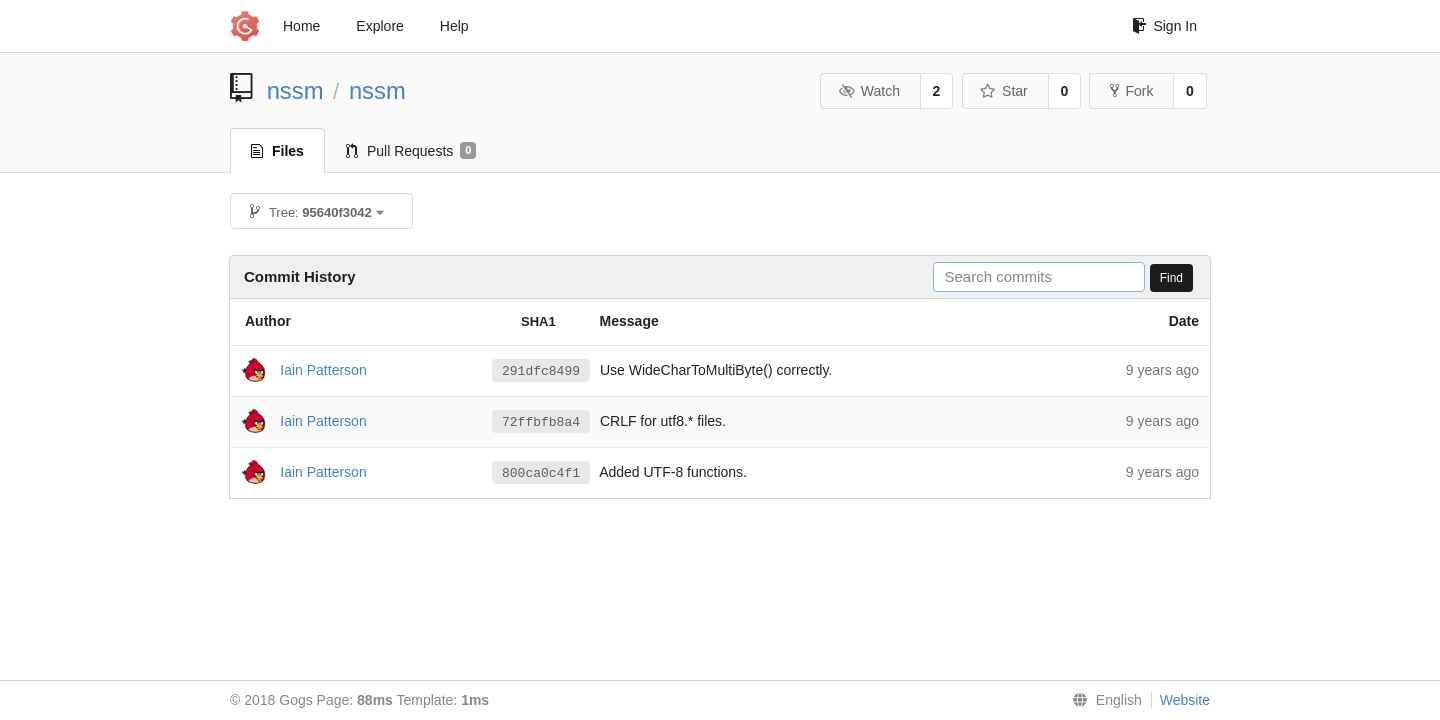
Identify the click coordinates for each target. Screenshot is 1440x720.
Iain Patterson (323, 369)
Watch (869, 91)
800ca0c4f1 (541, 473)
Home (301, 26)
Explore (379, 26)
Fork (1131, 91)
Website (1185, 700)
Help (454, 26)
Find (1171, 278)
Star (1004, 91)
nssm (295, 90)
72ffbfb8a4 (541, 422)
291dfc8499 (541, 371)
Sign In (1164, 26)
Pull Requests (411, 151)
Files (277, 151)
